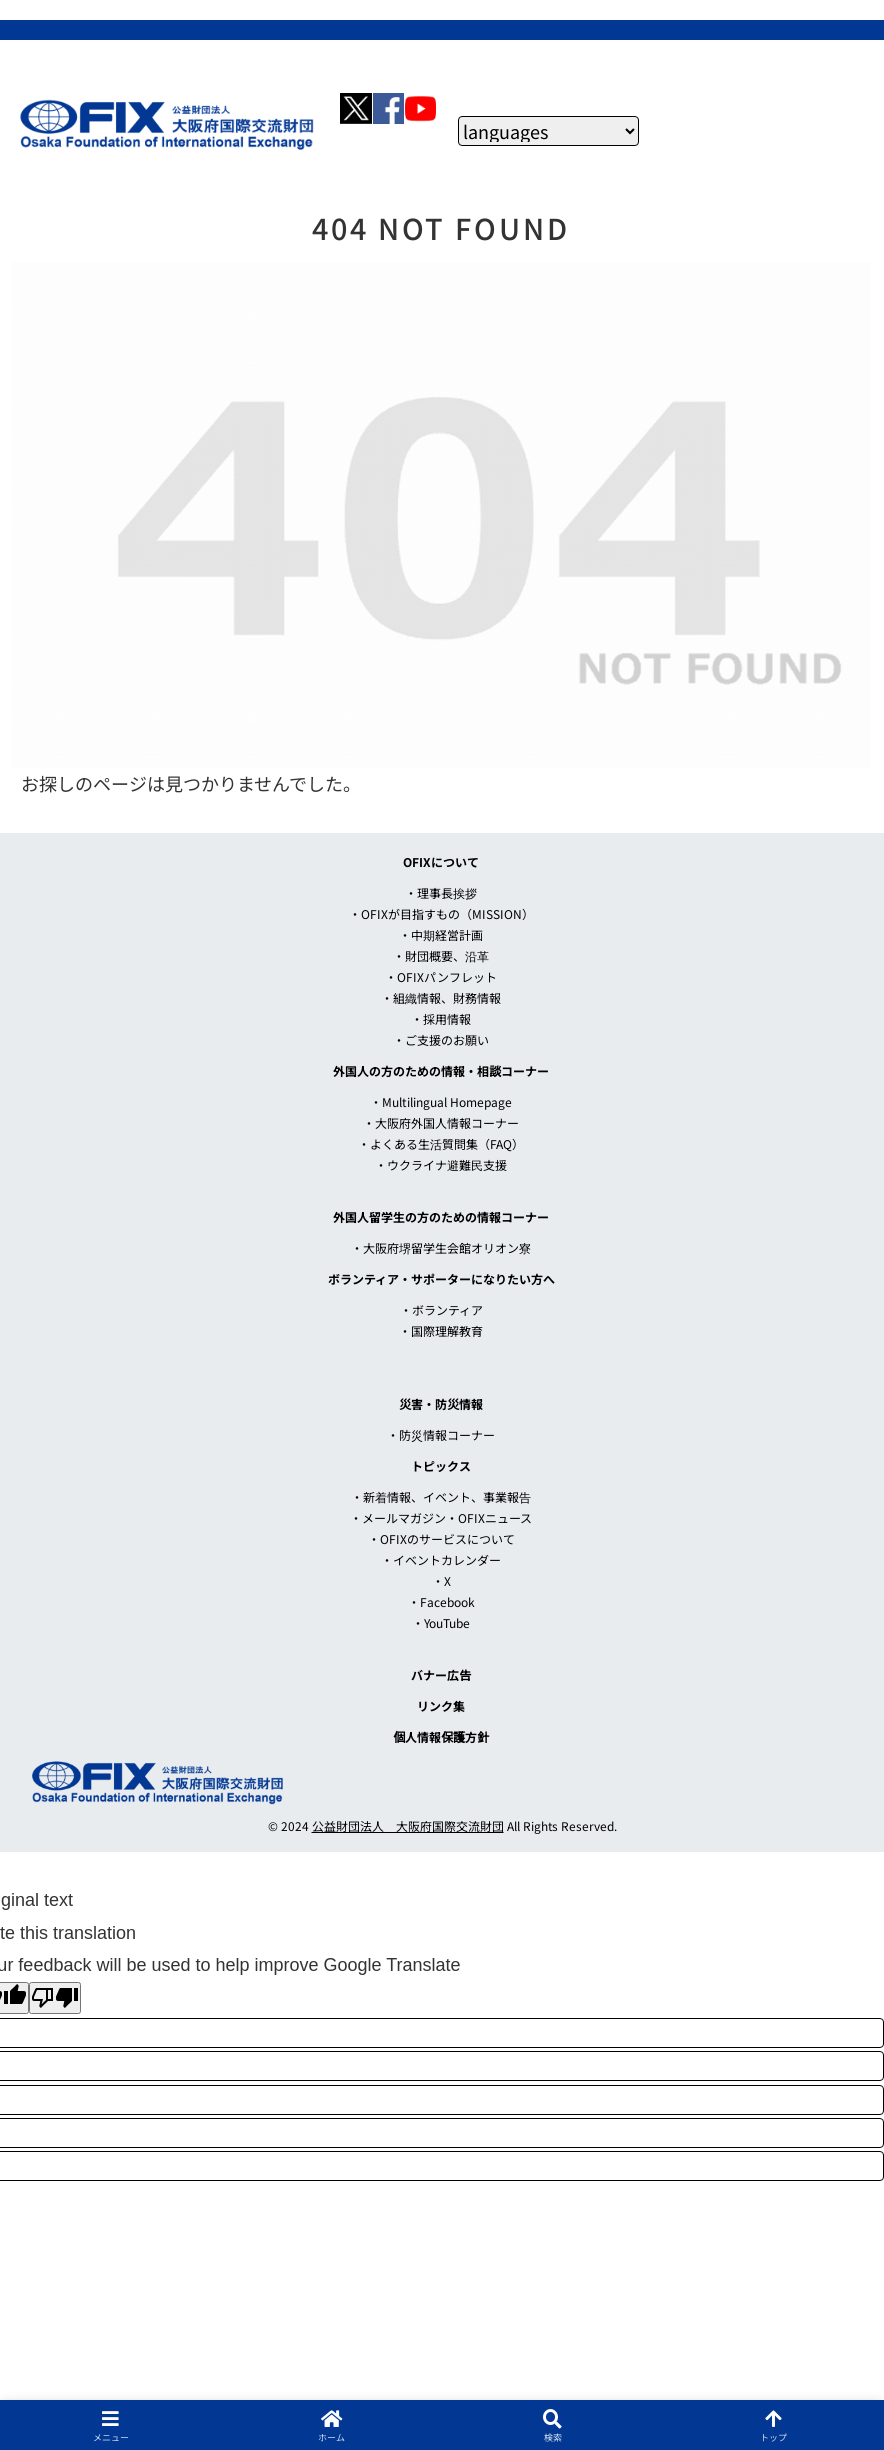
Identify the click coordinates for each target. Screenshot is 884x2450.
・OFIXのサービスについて (441, 1538)
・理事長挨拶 (441, 892)
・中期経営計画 (441, 934)
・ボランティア (441, 1309)
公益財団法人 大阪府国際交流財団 (408, 1825)
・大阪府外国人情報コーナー (441, 1122)
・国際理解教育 (441, 1330)
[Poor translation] (55, 1998)
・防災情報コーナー (441, 1434)
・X (441, 1580)
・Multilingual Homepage (441, 1101)
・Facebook (441, 1601)
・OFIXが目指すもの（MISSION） (441, 913)
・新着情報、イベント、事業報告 (441, 1496)
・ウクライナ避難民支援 (441, 1164)
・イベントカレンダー (441, 1559)
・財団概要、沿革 (441, 955)
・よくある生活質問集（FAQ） (441, 1143)
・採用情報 (441, 1018)
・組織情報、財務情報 (441, 997)
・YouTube (441, 1622)
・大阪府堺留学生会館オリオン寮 (441, 1247)
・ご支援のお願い (441, 1039)
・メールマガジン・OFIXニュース (441, 1517)
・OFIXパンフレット (441, 976)
